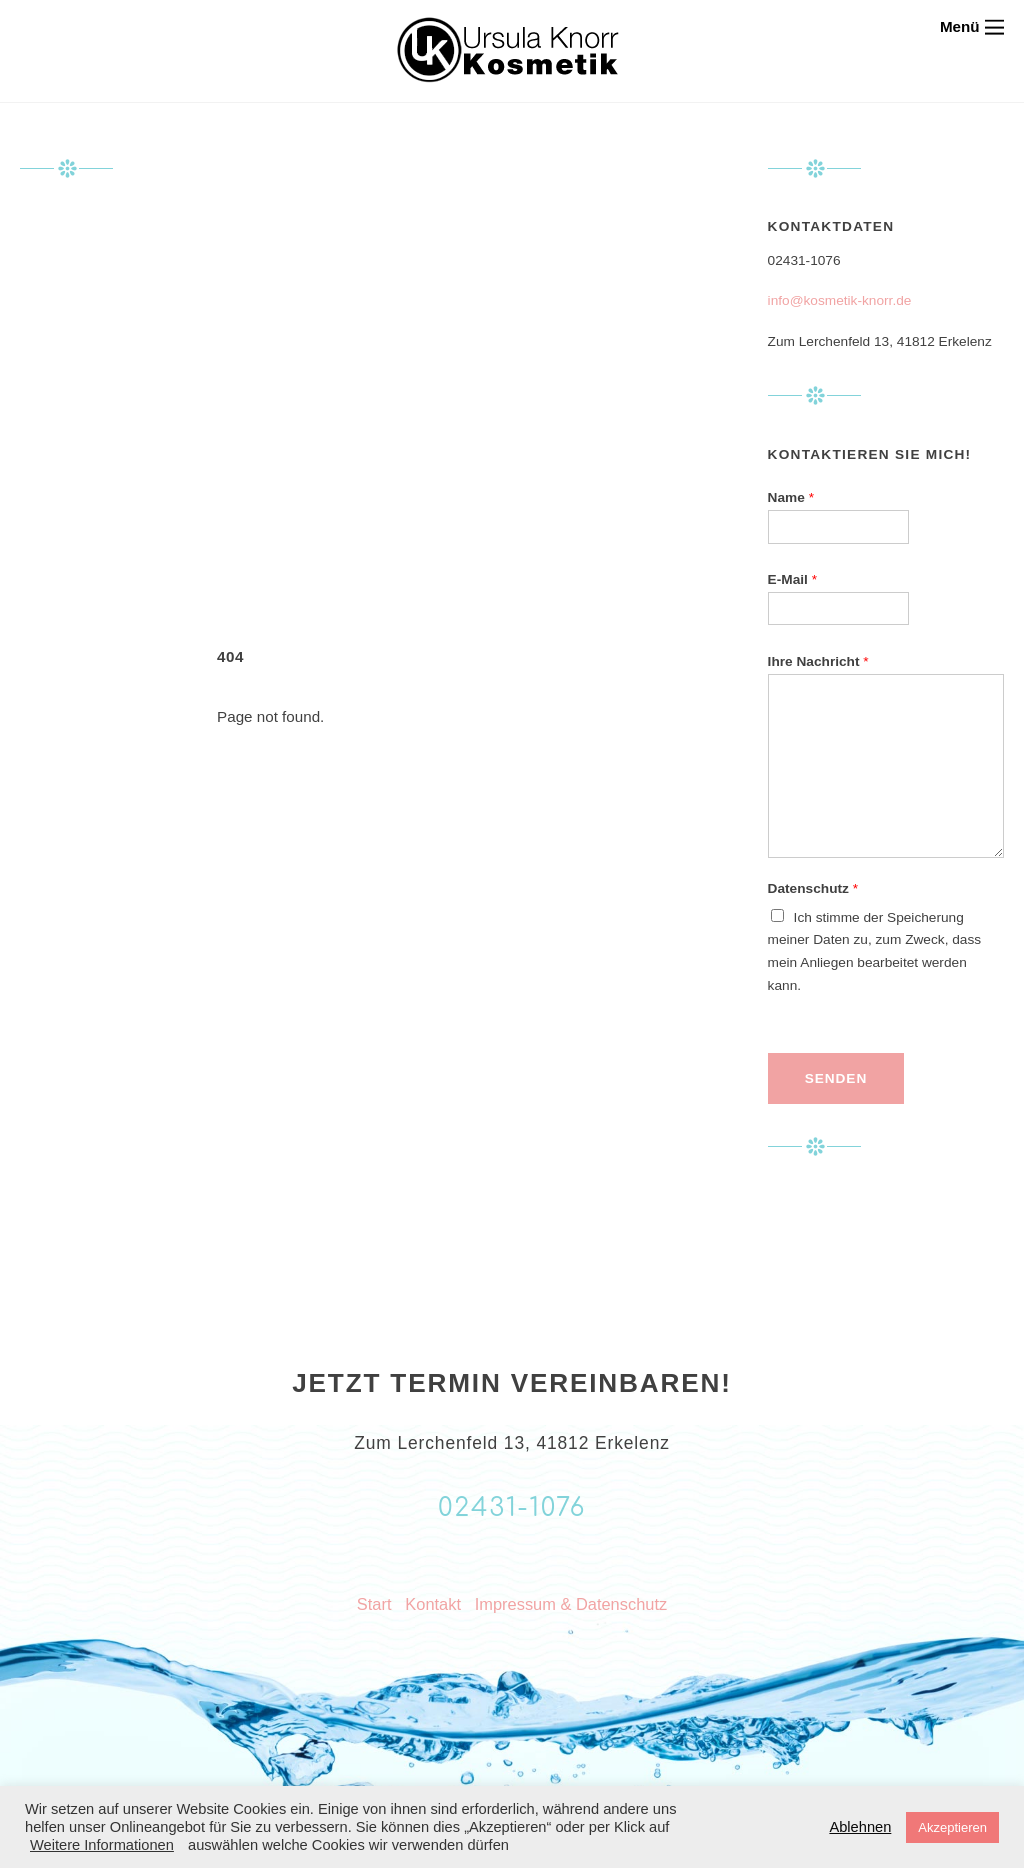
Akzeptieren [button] (952, 1827)
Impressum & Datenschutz (571, 1604)
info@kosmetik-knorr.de (840, 300)
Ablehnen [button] (860, 1827)
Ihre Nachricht (818, 661)
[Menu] (972, 26)
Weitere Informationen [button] (102, 1845)
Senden (836, 1078)
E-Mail (792, 579)
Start (374, 1604)
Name (791, 497)
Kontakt (433, 1604)
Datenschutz (813, 888)
